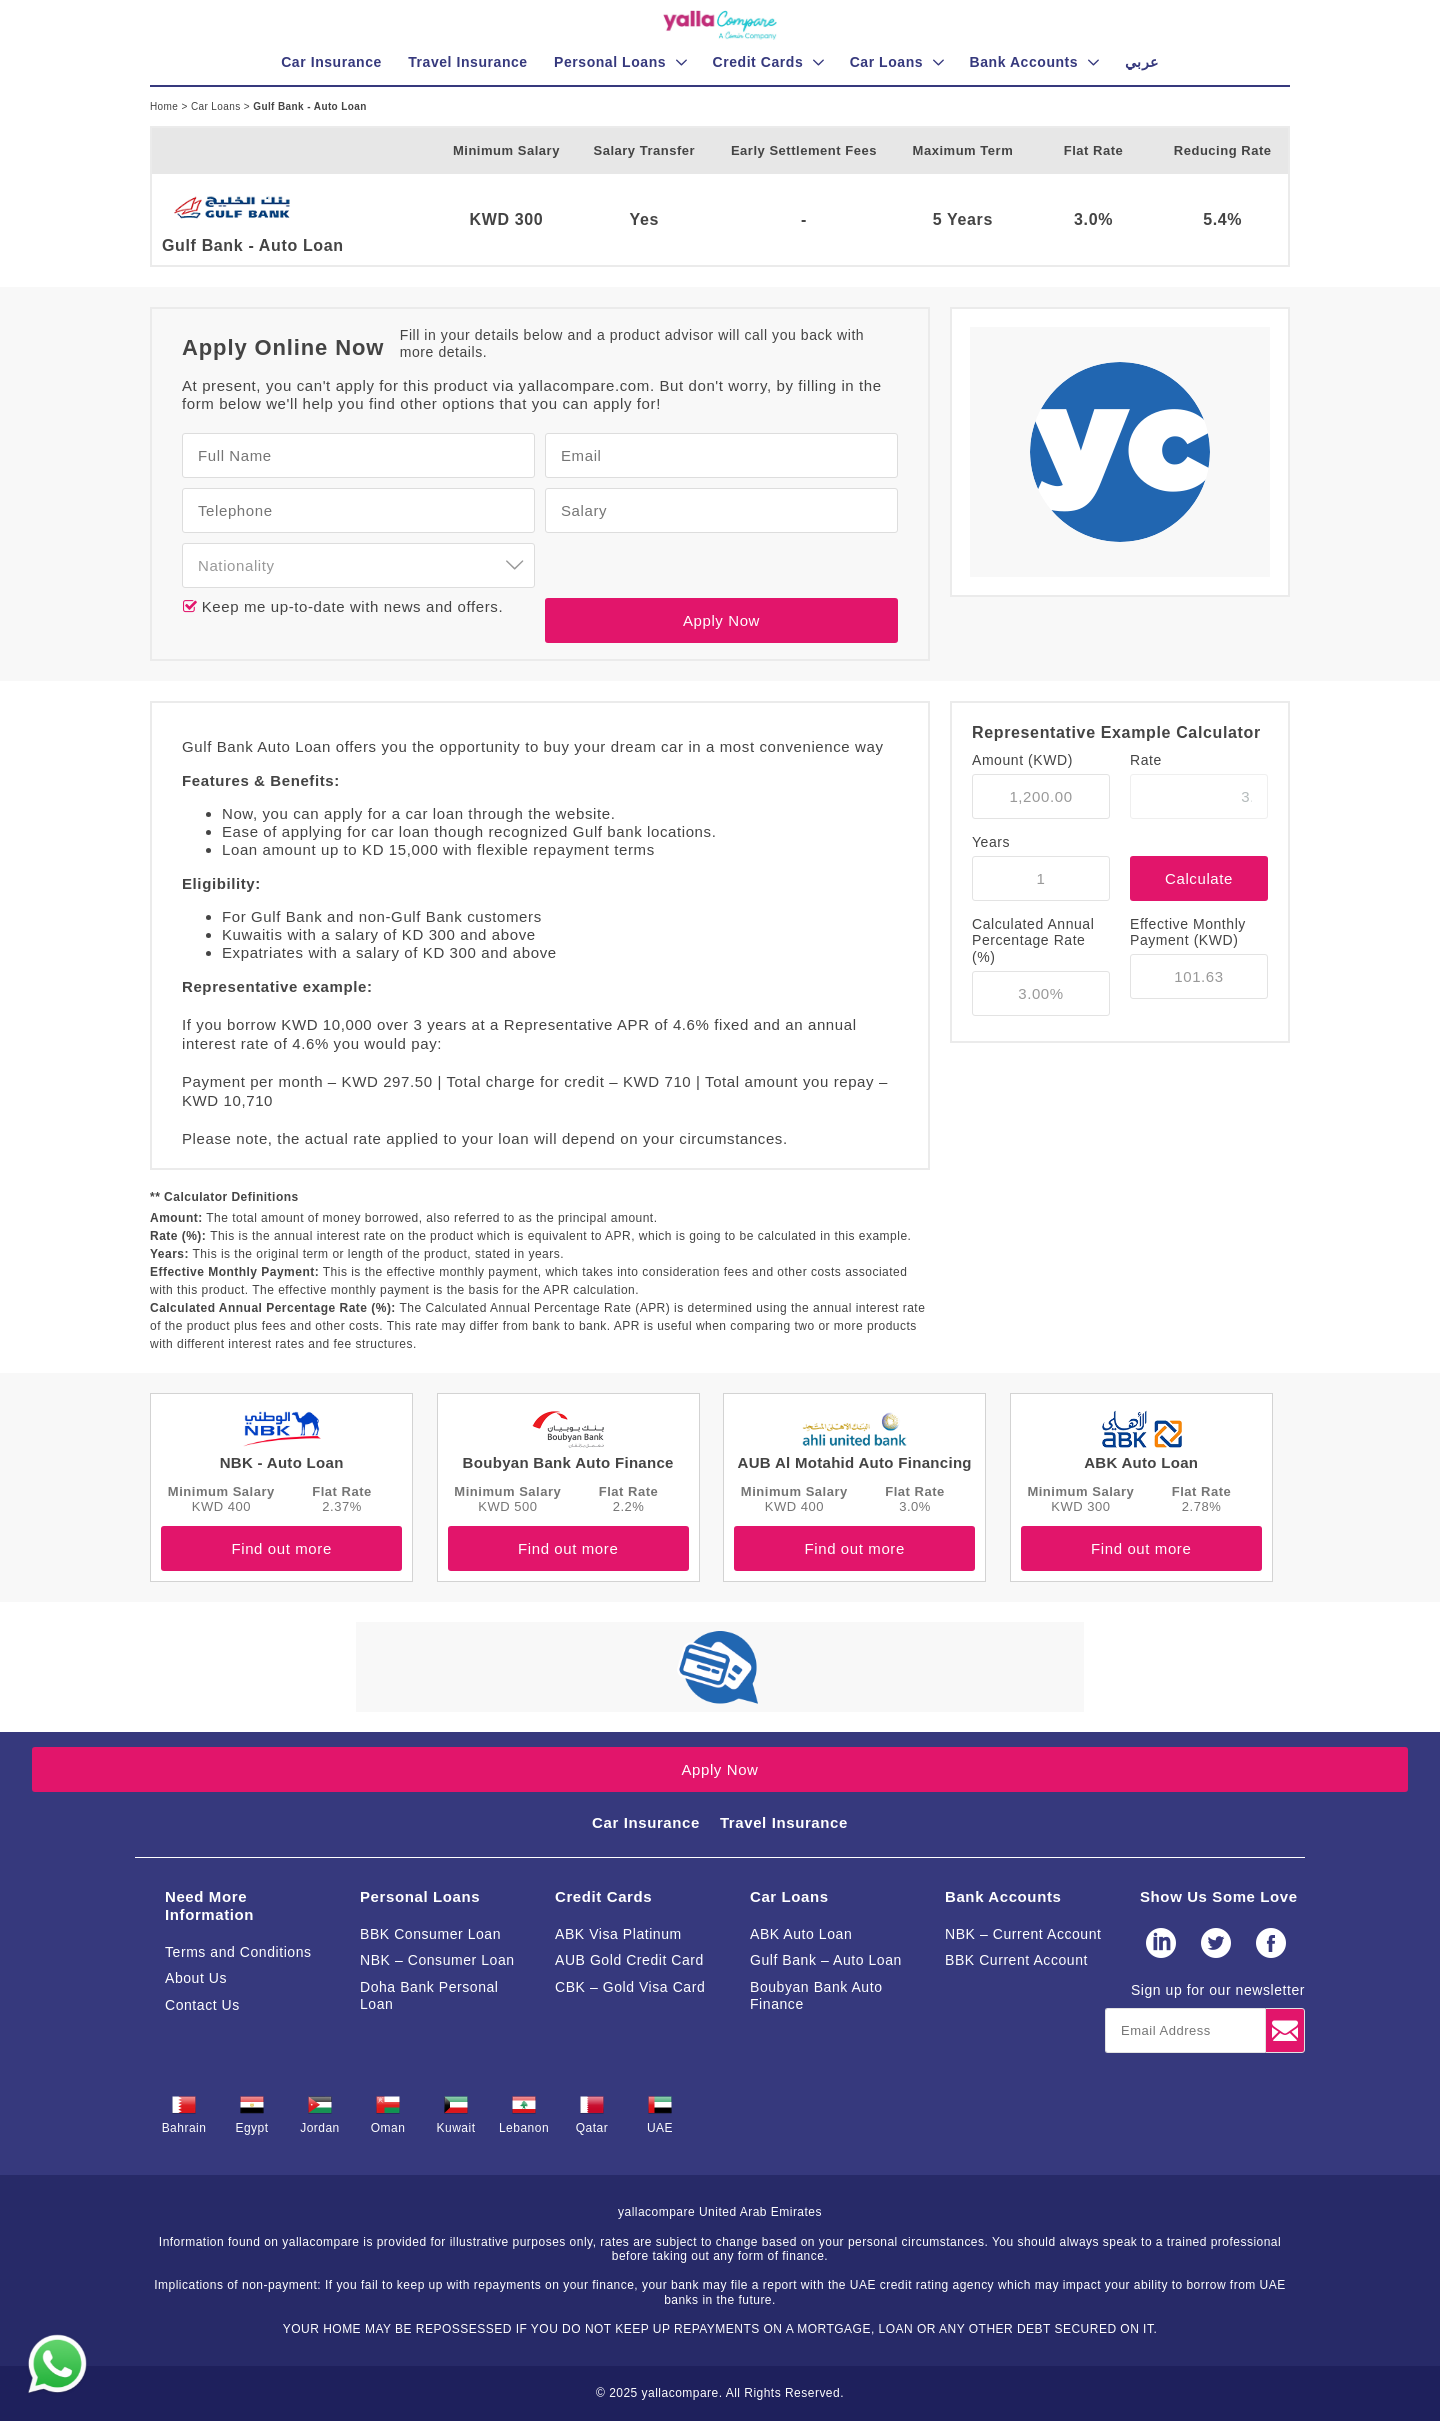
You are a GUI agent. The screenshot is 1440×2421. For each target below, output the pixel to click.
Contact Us (202, 2005)
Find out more (281, 1548)
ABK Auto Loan (801, 1934)
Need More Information (209, 1905)
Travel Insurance (784, 1822)
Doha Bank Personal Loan (429, 1995)
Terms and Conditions (238, 1952)
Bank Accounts (1003, 1896)
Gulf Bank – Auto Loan (826, 1960)
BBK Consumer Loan (430, 1934)
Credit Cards (603, 1896)
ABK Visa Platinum (618, 1934)
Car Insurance (646, 1822)
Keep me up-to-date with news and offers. (350, 606)
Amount (1022, 760)
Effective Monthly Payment (1188, 932)
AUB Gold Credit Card (629, 1960)
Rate (1146, 760)
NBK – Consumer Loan (437, 1960)
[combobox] (358, 565)
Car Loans (217, 106)
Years (991, 842)
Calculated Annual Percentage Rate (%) (1033, 941)
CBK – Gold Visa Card (630, 1987)
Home (165, 106)
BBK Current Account (1016, 1960)
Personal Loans (420, 1896)
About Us (196, 1978)
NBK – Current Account (1023, 1934)
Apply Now (721, 620)
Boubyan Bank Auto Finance (816, 1995)
